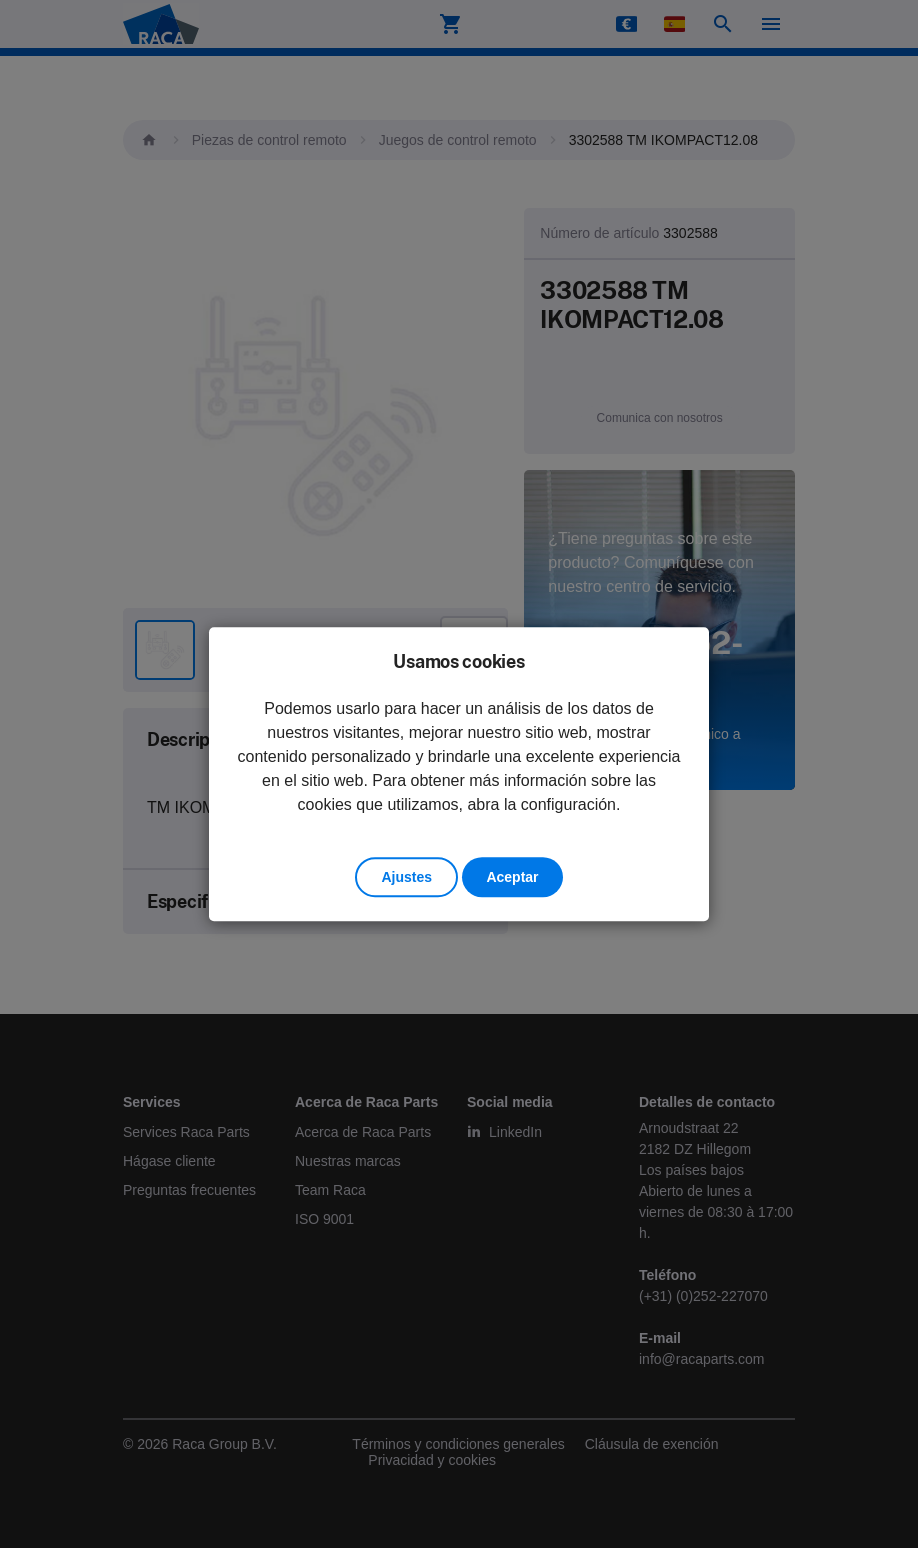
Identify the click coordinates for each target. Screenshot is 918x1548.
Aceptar (512, 877)
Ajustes (406, 877)
